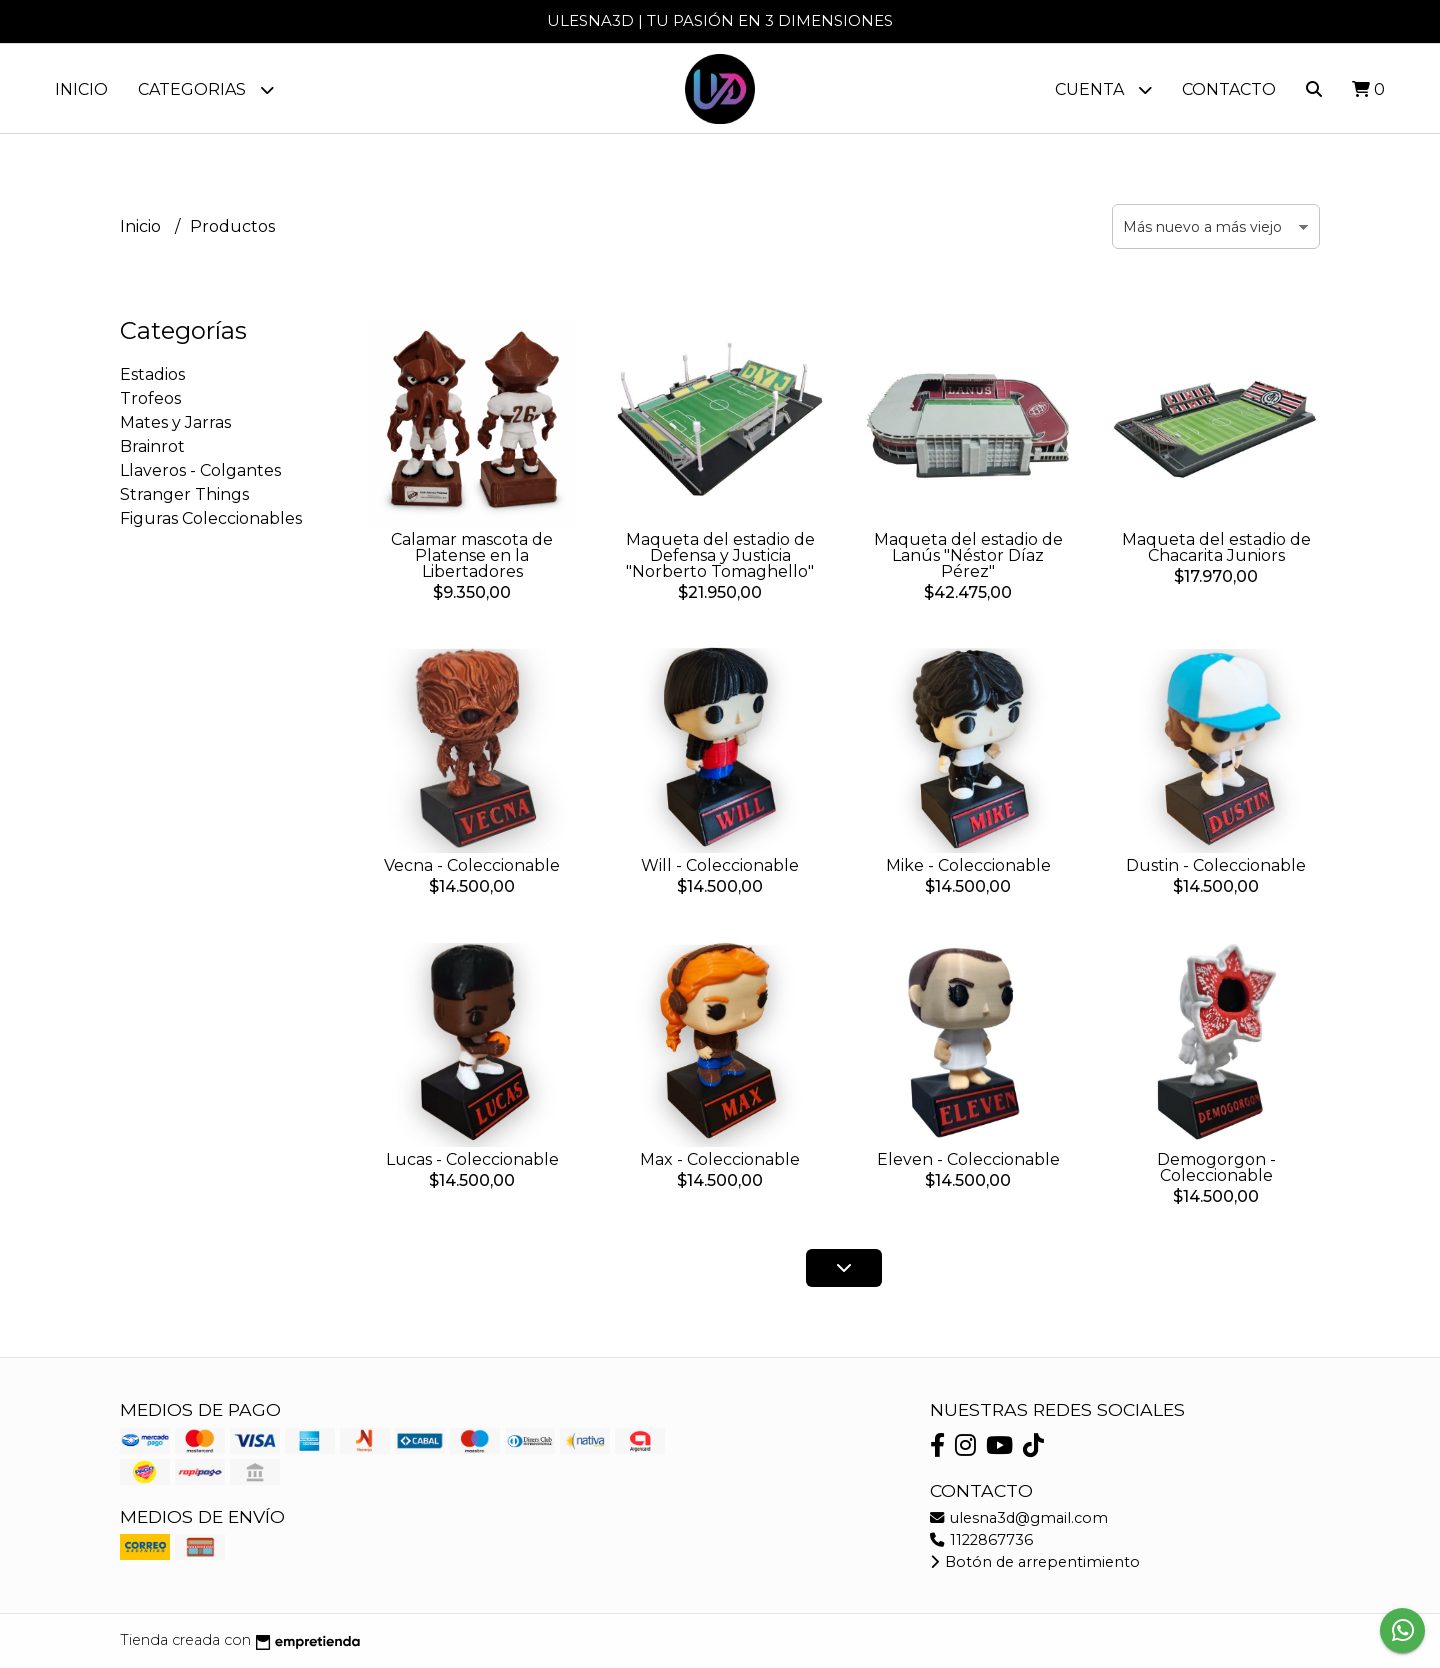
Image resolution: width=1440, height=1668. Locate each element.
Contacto (1229, 89)
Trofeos (150, 399)
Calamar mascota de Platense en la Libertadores (472, 556)
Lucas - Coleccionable (472, 1160)
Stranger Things (184, 495)
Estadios (152, 375)
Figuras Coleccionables (211, 519)
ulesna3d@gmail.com (1019, 1518)
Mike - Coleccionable (968, 866)
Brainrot (152, 447)
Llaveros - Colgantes (200, 471)
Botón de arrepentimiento (1035, 1562)
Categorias (206, 89)
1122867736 (981, 1540)
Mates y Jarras (175, 423)
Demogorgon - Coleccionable (1216, 1167)
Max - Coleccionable (720, 1159)
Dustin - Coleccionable (1216, 866)
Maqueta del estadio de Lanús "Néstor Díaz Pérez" (968, 556)
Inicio (81, 89)
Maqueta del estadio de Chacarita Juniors (1216, 548)
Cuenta (1103, 89)
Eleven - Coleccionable (968, 1160)
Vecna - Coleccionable (472, 865)
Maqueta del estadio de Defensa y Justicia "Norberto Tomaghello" (720, 556)
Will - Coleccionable (720, 866)
